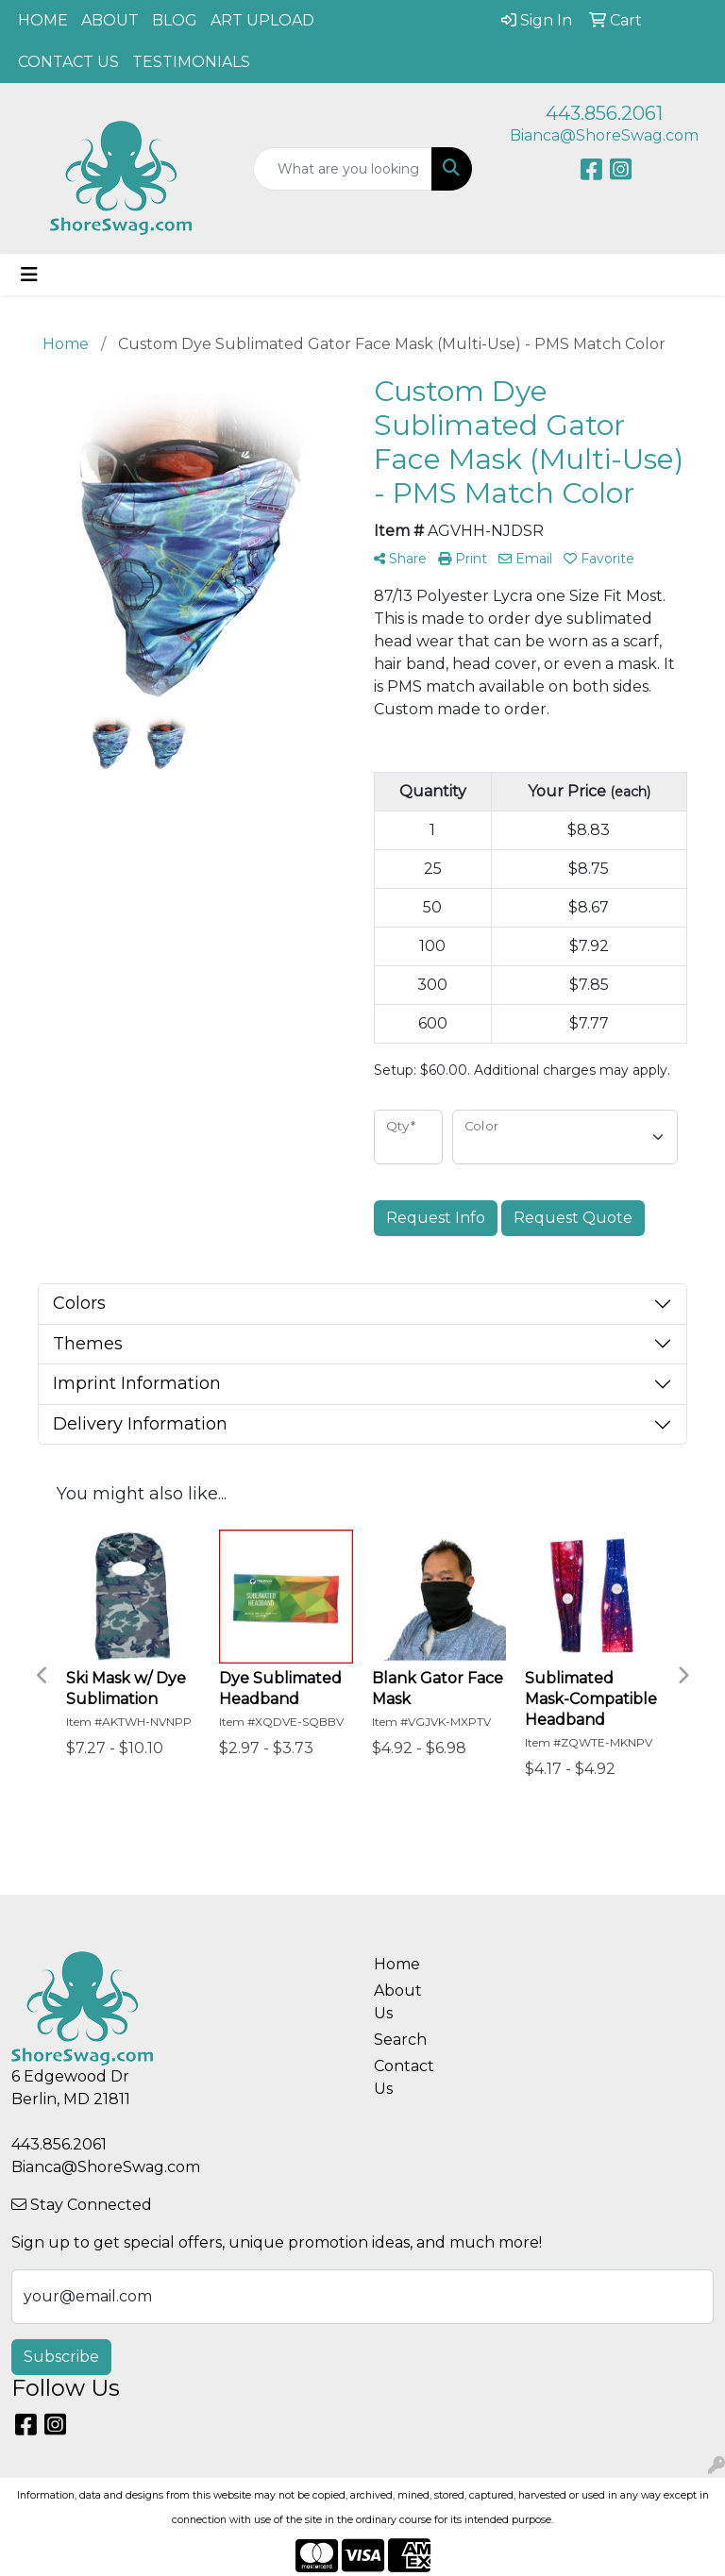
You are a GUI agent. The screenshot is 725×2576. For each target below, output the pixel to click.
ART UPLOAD (262, 20)
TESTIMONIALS (191, 62)
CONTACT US (68, 62)
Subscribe (61, 2357)
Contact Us (404, 2077)
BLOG (174, 20)
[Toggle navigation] (29, 274)
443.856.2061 (604, 113)
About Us (398, 2002)
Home (397, 1964)
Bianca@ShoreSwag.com (604, 135)
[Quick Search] (342, 169)
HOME (43, 20)
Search (400, 2040)
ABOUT (110, 20)
